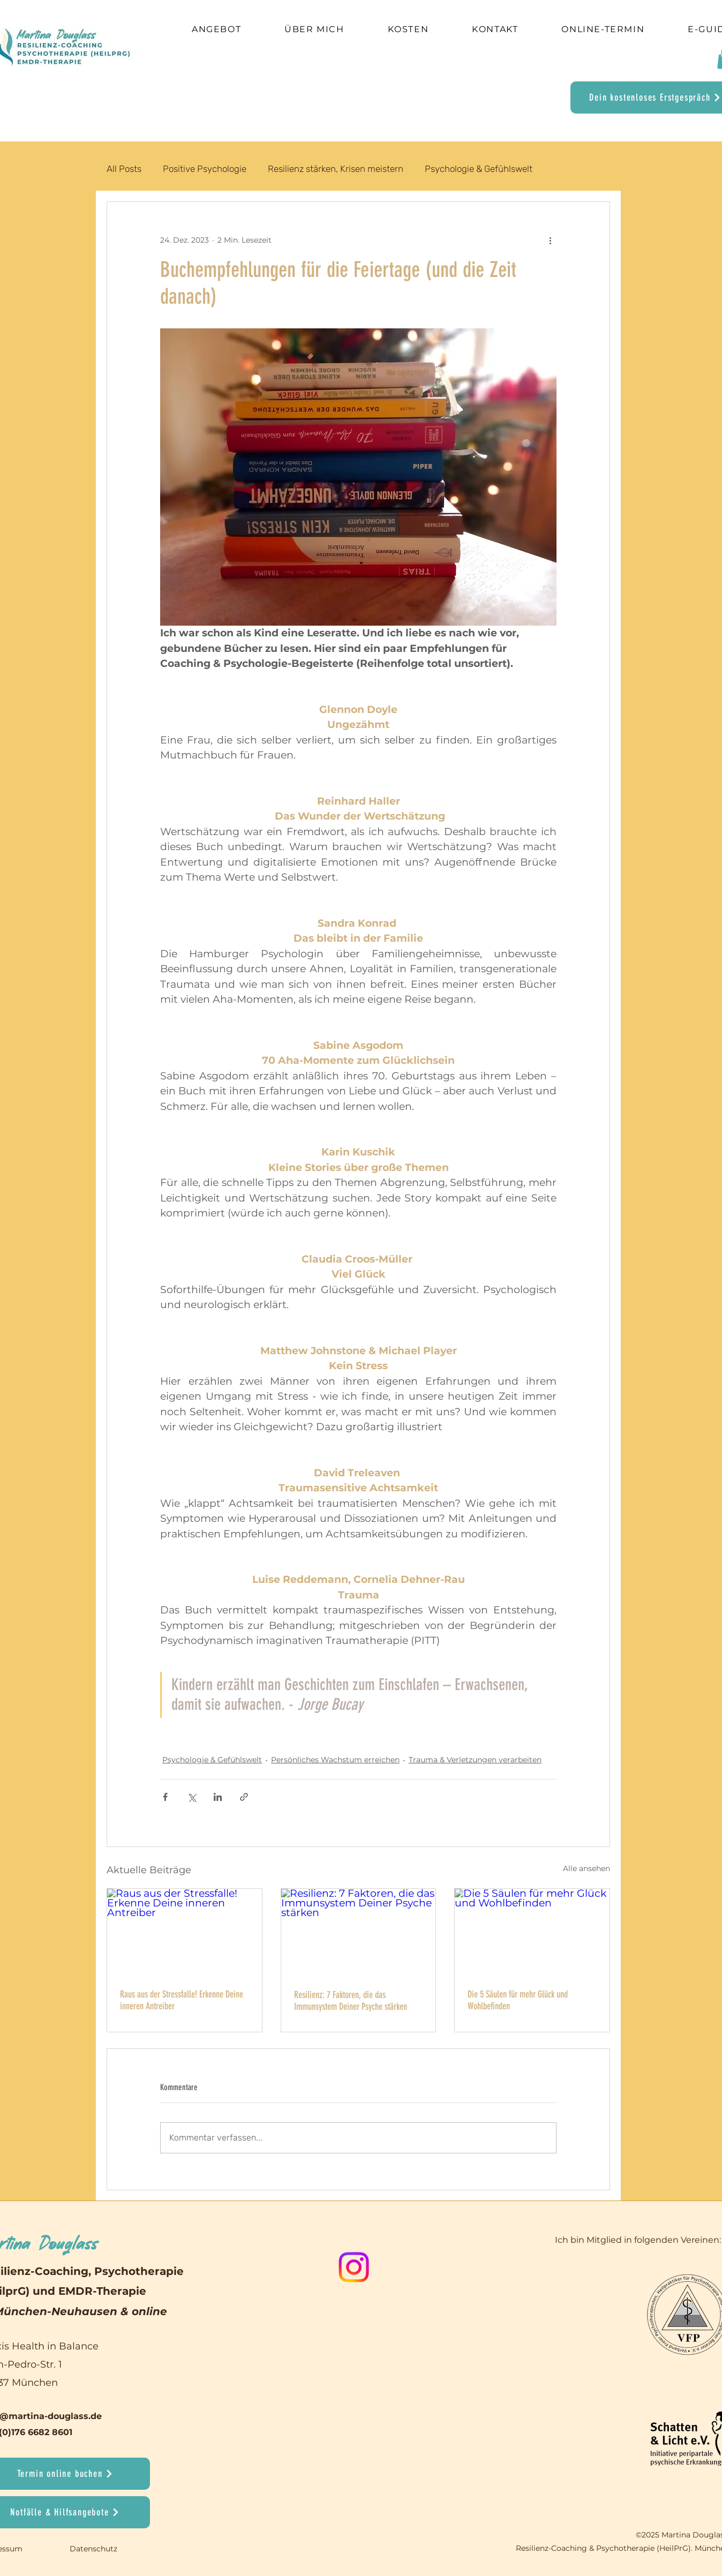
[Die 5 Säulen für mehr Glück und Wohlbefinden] (532, 1932)
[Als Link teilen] (244, 1797)
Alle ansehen (586, 1868)
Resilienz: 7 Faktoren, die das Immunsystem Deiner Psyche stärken (350, 2000)
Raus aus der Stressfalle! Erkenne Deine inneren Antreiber (181, 2000)
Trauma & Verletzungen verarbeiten (475, 1759)
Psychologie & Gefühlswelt (478, 168)
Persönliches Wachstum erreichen (335, 1759)
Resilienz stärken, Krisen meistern (335, 168)
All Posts (124, 168)
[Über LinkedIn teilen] (218, 1797)
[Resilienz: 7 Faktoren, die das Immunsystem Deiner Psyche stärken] (358, 1932)
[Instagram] (354, 2267)
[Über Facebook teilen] (165, 1797)
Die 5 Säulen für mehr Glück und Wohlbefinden (518, 2000)
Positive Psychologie (204, 168)
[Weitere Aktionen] (550, 240)
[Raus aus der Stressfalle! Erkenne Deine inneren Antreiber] (184, 1932)
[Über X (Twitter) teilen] (191, 1797)
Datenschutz (94, 2549)
